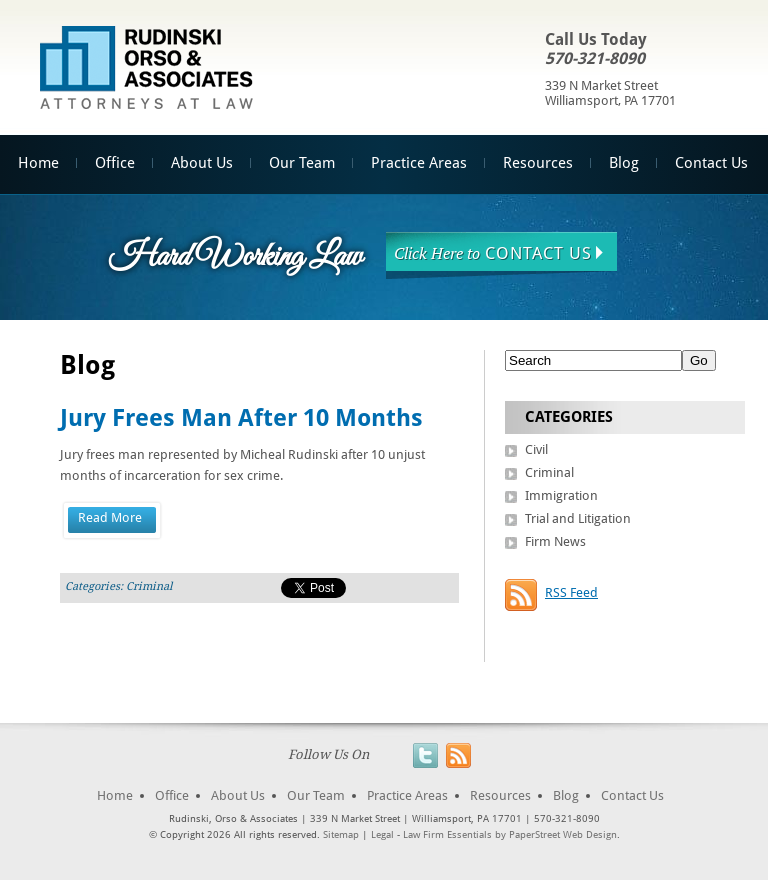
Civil (536, 449)
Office (115, 163)
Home (115, 795)
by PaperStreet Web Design (556, 834)
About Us (202, 163)
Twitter (425, 755)
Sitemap (341, 834)
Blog (624, 163)
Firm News (555, 541)
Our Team (302, 163)
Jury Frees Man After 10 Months (241, 418)
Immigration (561, 495)
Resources (538, 163)
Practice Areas (419, 163)
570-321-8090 (595, 58)
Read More (110, 517)
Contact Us (711, 163)
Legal (382, 834)
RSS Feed (571, 592)
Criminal (149, 586)
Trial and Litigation (578, 518)
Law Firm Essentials (447, 834)
